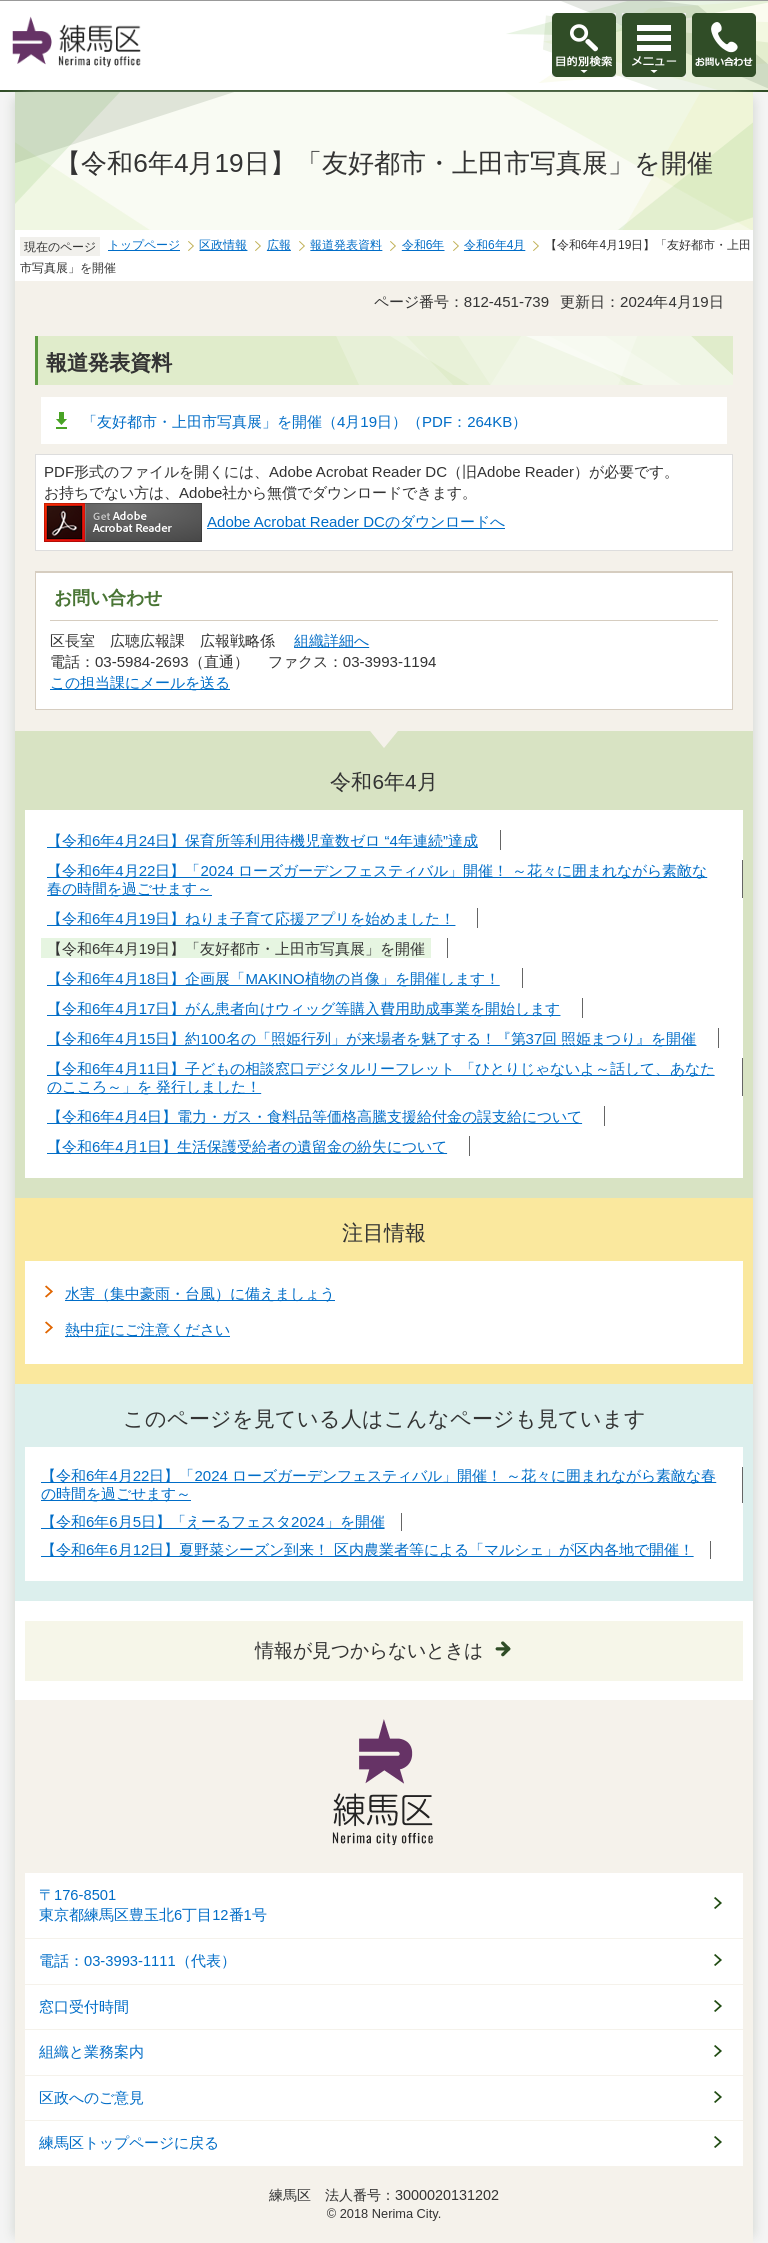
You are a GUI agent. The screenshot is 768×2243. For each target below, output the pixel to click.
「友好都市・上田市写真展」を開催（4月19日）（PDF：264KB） (304, 421)
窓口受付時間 (84, 2007)
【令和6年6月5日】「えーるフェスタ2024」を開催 (213, 1521)
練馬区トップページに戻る (129, 2143)
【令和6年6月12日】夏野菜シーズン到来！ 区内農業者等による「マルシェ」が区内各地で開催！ (367, 1549)
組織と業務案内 (91, 2052)
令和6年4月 (494, 245)
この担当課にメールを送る (140, 682)
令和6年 (423, 245)
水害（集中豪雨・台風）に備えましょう (200, 1293)
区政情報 (223, 245)
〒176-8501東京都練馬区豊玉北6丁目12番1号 (153, 1905)
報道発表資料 (346, 245)
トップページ (144, 245)
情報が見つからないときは (369, 1650)
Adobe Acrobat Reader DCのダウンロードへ (274, 521)
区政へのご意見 (91, 2098)
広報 (279, 245)
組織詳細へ (331, 640)
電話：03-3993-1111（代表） (137, 1961)
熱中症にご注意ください (147, 1329)
